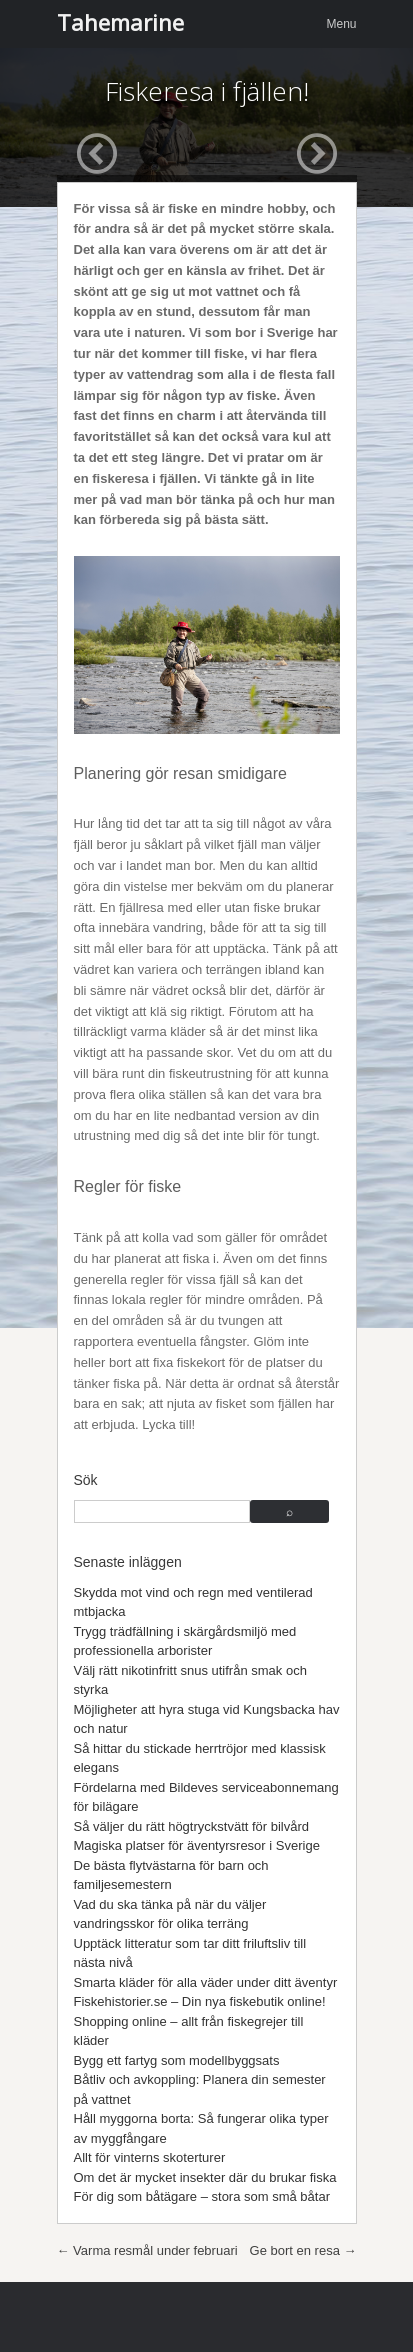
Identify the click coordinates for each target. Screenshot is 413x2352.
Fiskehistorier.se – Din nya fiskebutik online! (200, 2001)
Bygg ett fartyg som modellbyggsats (177, 2060)
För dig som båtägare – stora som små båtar (202, 2196)
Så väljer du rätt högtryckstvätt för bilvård (192, 1826)
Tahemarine (120, 22)
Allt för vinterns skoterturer (150, 2157)
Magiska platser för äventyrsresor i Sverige (197, 1845)
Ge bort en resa (303, 2250)
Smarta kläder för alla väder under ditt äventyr (206, 1982)
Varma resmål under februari (147, 2250)
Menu (341, 24)
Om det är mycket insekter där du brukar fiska (205, 2177)
